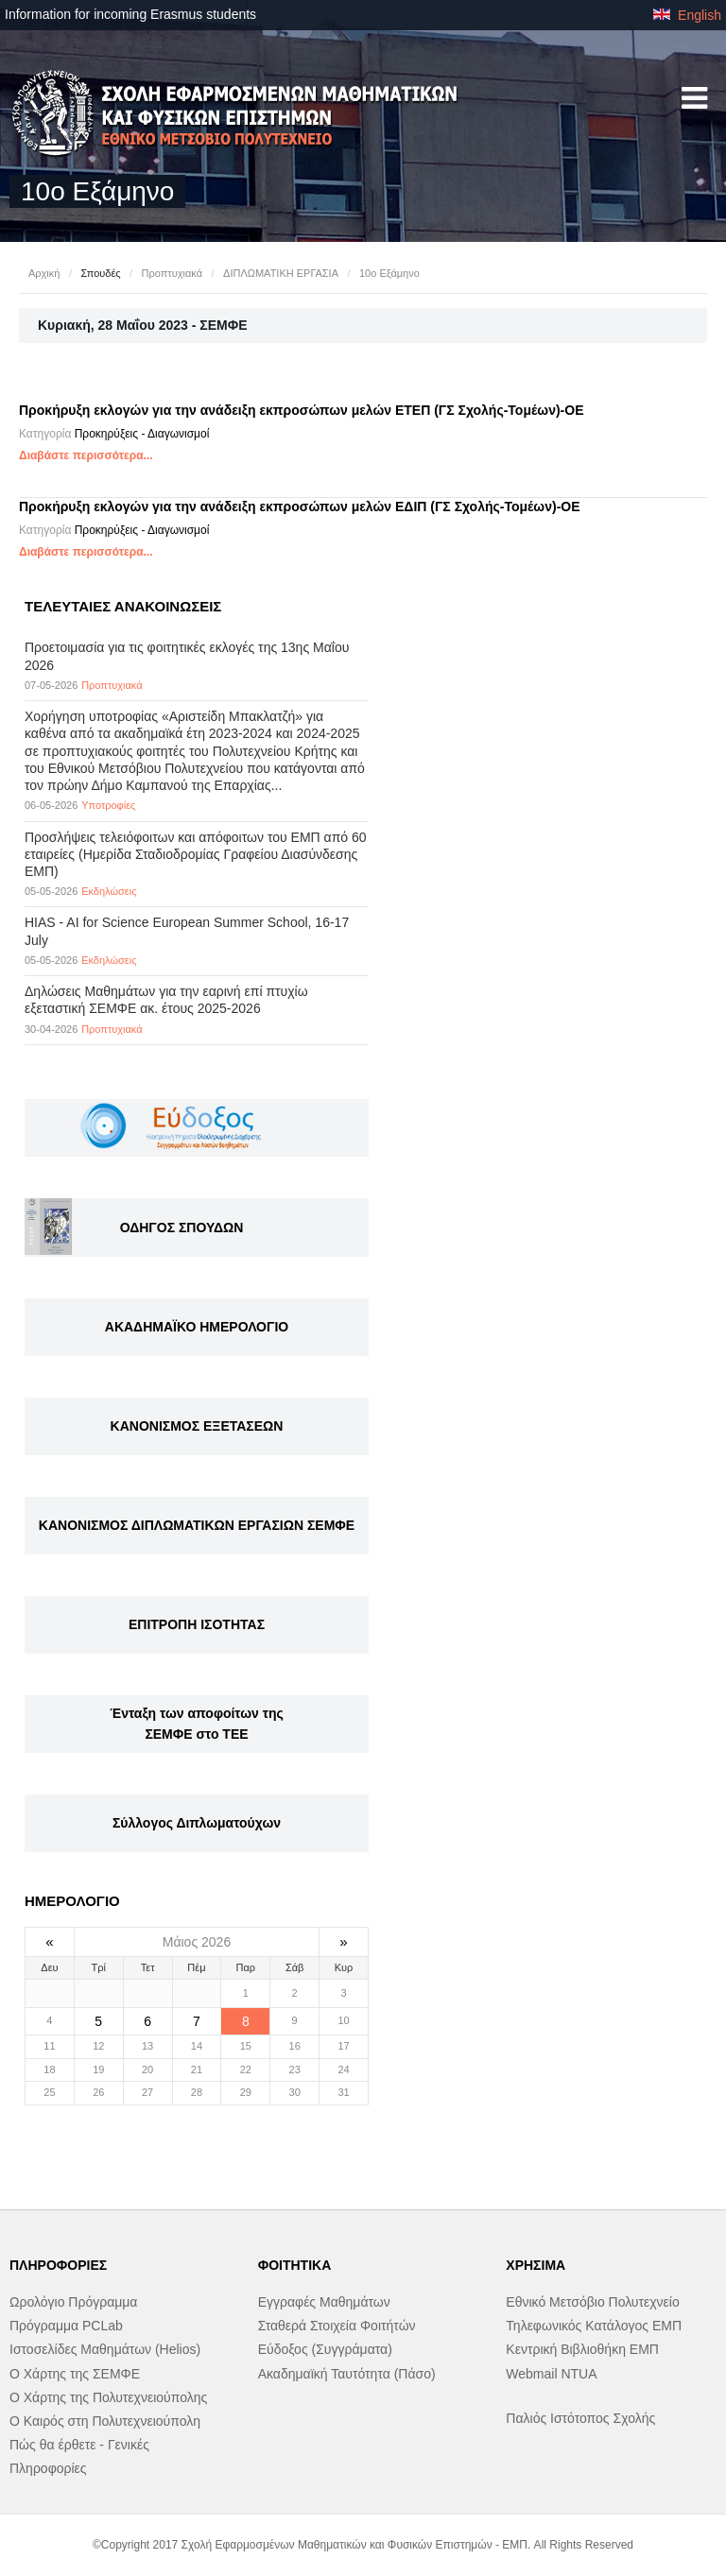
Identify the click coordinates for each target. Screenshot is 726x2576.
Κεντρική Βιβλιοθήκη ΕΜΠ (582, 2349)
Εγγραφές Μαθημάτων (324, 2302)
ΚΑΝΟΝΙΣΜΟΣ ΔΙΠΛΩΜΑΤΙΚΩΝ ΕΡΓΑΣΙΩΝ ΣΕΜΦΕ (196, 1525)
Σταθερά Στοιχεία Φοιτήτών (337, 2325)
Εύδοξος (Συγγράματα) (325, 2349)
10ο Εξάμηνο (389, 273)
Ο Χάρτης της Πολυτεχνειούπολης (108, 2397)
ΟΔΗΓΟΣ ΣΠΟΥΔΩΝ (182, 1227)
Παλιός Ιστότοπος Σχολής (580, 2418)
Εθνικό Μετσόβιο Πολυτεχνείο (592, 2302)
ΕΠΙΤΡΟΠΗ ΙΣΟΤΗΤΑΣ (197, 1624)
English (687, 15)
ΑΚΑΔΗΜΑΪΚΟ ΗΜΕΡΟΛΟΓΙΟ (196, 1326)
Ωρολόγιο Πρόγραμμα (73, 2302)
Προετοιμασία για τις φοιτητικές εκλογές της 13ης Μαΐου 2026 (187, 656)
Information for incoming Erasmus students (130, 14)
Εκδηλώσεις (108, 891)
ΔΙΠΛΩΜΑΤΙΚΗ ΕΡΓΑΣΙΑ (280, 273)
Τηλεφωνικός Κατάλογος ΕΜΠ (594, 2325)
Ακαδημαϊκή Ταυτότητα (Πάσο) (347, 2373)
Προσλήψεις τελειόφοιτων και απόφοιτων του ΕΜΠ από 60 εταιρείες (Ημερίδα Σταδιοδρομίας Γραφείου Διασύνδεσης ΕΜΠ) (196, 854)
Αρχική (44, 273)
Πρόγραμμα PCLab (66, 2325)
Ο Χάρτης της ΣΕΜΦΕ (74, 2373)
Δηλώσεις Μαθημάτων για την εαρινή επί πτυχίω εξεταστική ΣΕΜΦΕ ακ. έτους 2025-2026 (166, 1000)
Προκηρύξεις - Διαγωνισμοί (142, 433)
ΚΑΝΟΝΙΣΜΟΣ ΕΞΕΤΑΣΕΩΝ (197, 1426)
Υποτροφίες (108, 805)
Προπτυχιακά (172, 273)
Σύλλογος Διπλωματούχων (196, 1822)
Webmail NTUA (551, 2373)
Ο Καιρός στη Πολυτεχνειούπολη (104, 2421)
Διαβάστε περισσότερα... (86, 455)
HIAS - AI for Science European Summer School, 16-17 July (187, 931)
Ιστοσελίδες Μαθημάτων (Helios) (104, 2349)
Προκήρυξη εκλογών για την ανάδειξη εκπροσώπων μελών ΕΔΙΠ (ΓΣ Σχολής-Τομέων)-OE (299, 506)
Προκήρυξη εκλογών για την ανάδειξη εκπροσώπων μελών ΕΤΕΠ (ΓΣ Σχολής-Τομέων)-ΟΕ (301, 410)
